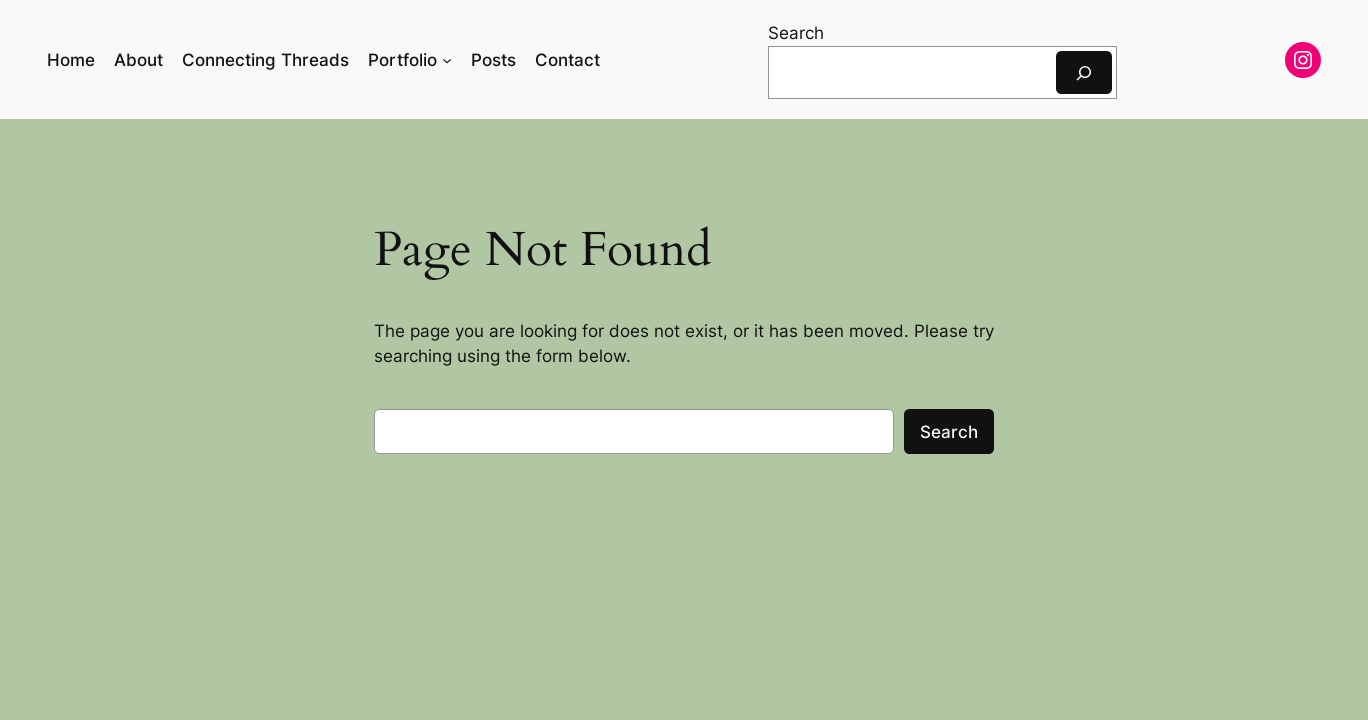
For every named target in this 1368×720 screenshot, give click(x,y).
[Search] (1084, 72)
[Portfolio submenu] (447, 60)
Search (796, 33)
